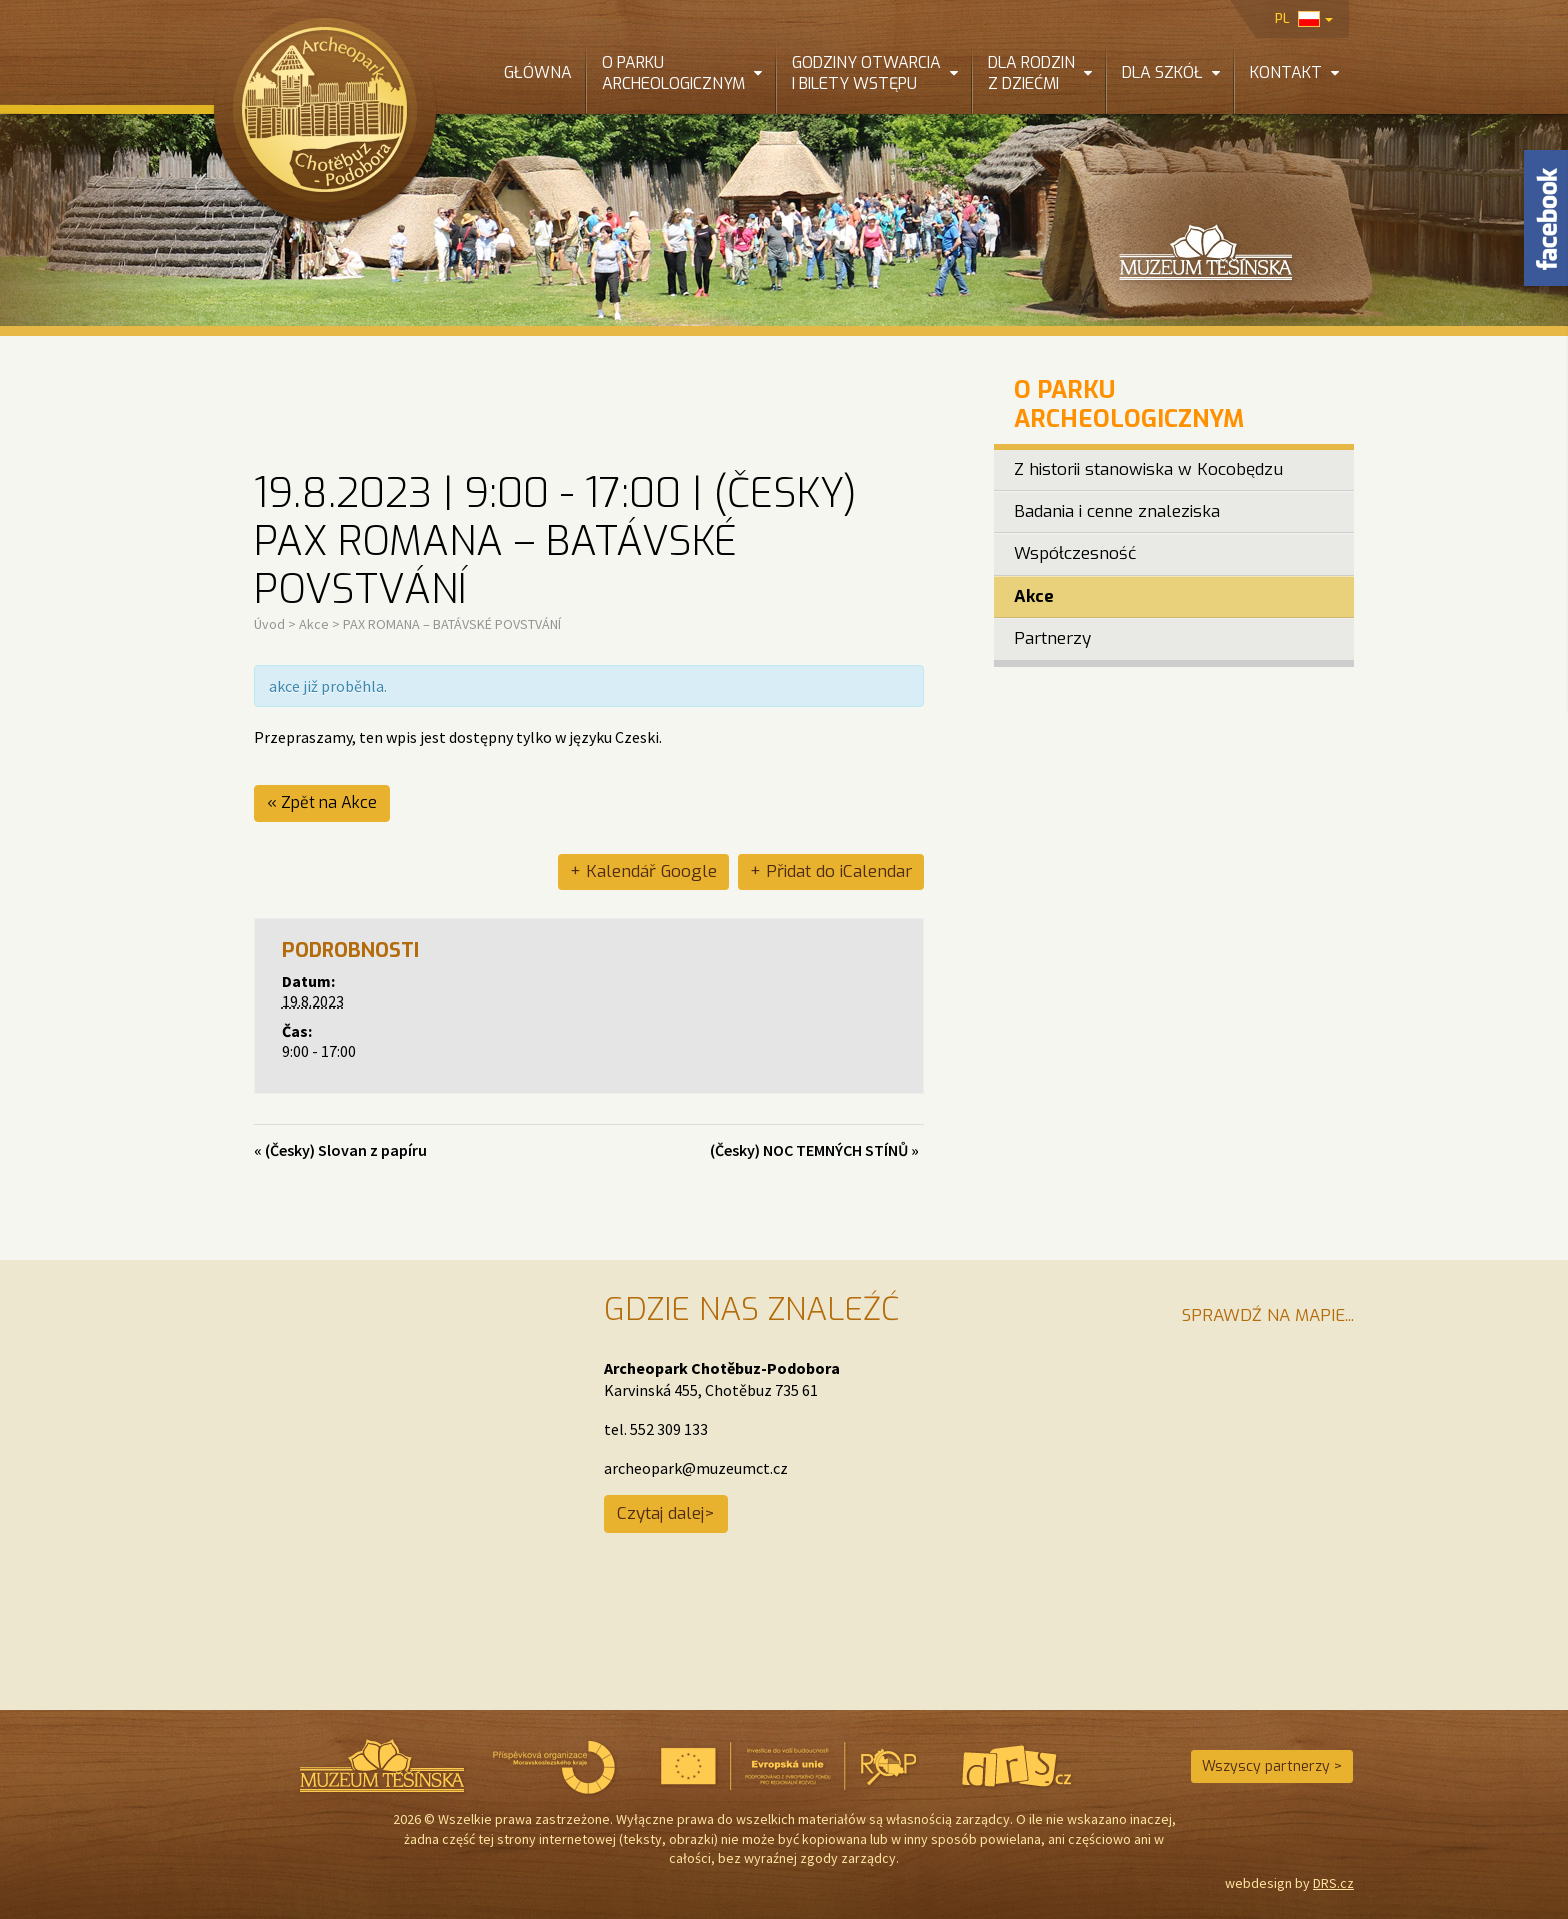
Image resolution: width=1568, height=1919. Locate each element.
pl (1304, 18)
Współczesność (1075, 553)
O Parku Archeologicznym (1129, 404)
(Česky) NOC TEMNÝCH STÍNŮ (814, 1150)
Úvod (269, 624)
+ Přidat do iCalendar (831, 871)
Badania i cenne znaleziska (1117, 511)
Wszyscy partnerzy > (1272, 1766)
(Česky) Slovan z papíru (340, 1150)
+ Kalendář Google (643, 871)
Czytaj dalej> (666, 1513)
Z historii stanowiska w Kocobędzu (1148, 469)
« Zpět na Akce (322, 802)
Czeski (637, 737)
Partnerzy (1052, 638)
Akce (314, 624)
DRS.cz (1333, 1883)
